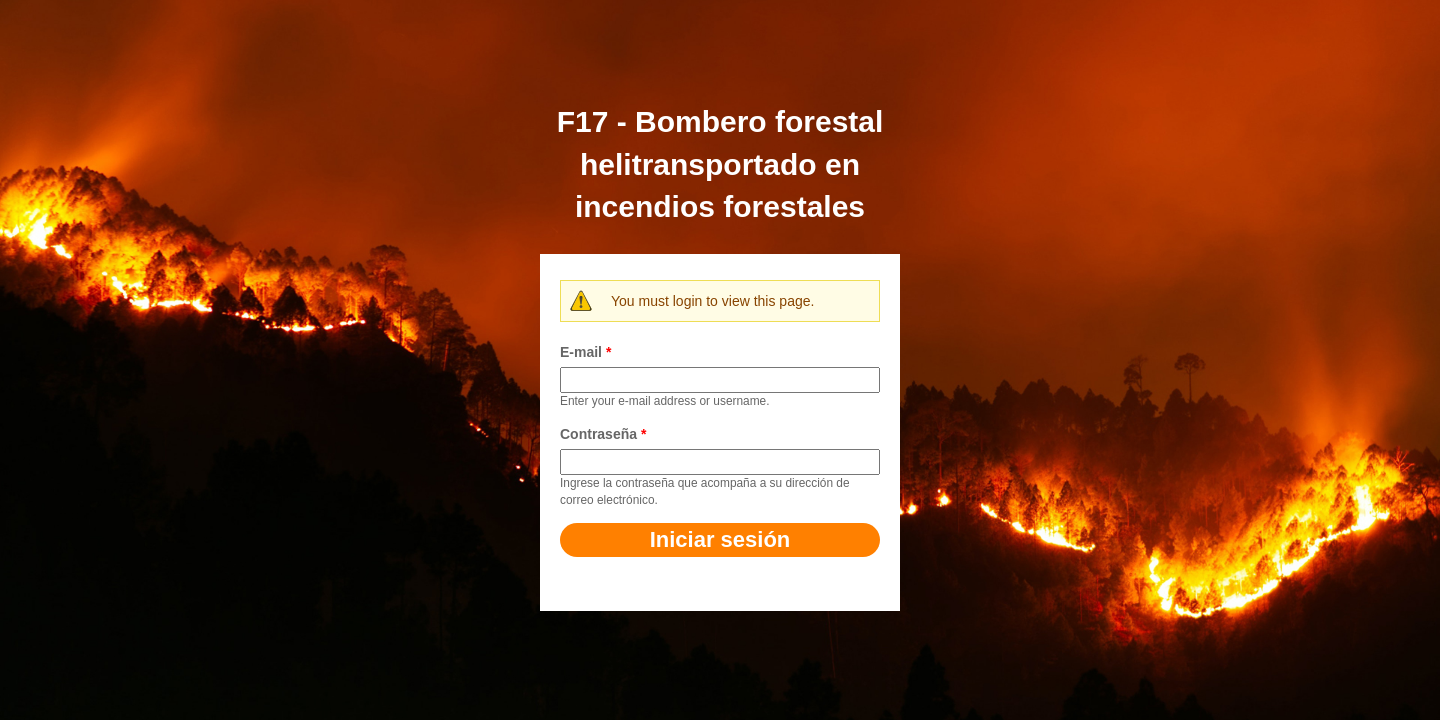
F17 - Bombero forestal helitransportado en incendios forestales (720, 164)
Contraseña (603, 434)
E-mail (585, 352)
